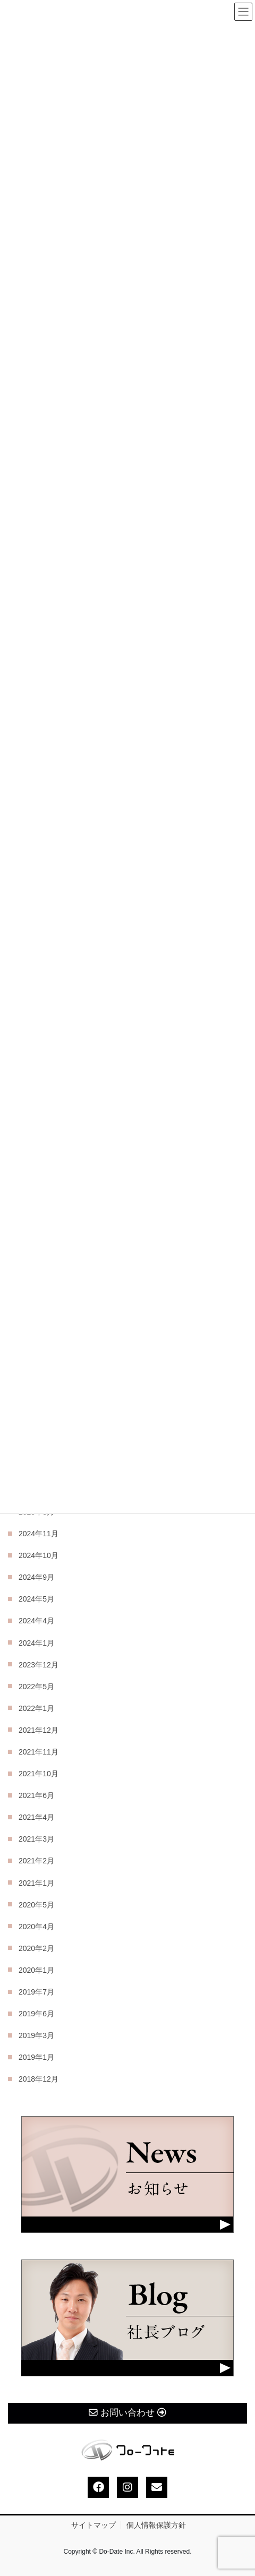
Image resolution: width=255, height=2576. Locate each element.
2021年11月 (38, 1752)
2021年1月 (36, 1883)
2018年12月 (38, 2079)
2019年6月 (36, 2013)
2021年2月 (36, 1860)
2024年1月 (36, 1643)
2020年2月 (36, 1948)
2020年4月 (36, 1926)
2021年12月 (38, 1730)
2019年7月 (36, 1992)
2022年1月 (36, 1708)
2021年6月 (36, 1795)
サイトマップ (93, 2525)
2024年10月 (38, 1555)
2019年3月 (36, 2035)
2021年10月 (38, 1773)
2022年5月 (36, 1686)
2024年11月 (38, 1533)
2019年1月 (36, 2057)
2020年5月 (36, 1905)
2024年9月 (36, 1577)
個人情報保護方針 (156, 2525)
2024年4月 (36, 1620)
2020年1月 (36, 1970)
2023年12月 (38, 1665)
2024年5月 (36, 1599)
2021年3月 (36, 1839)
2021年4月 (36, 1817)
